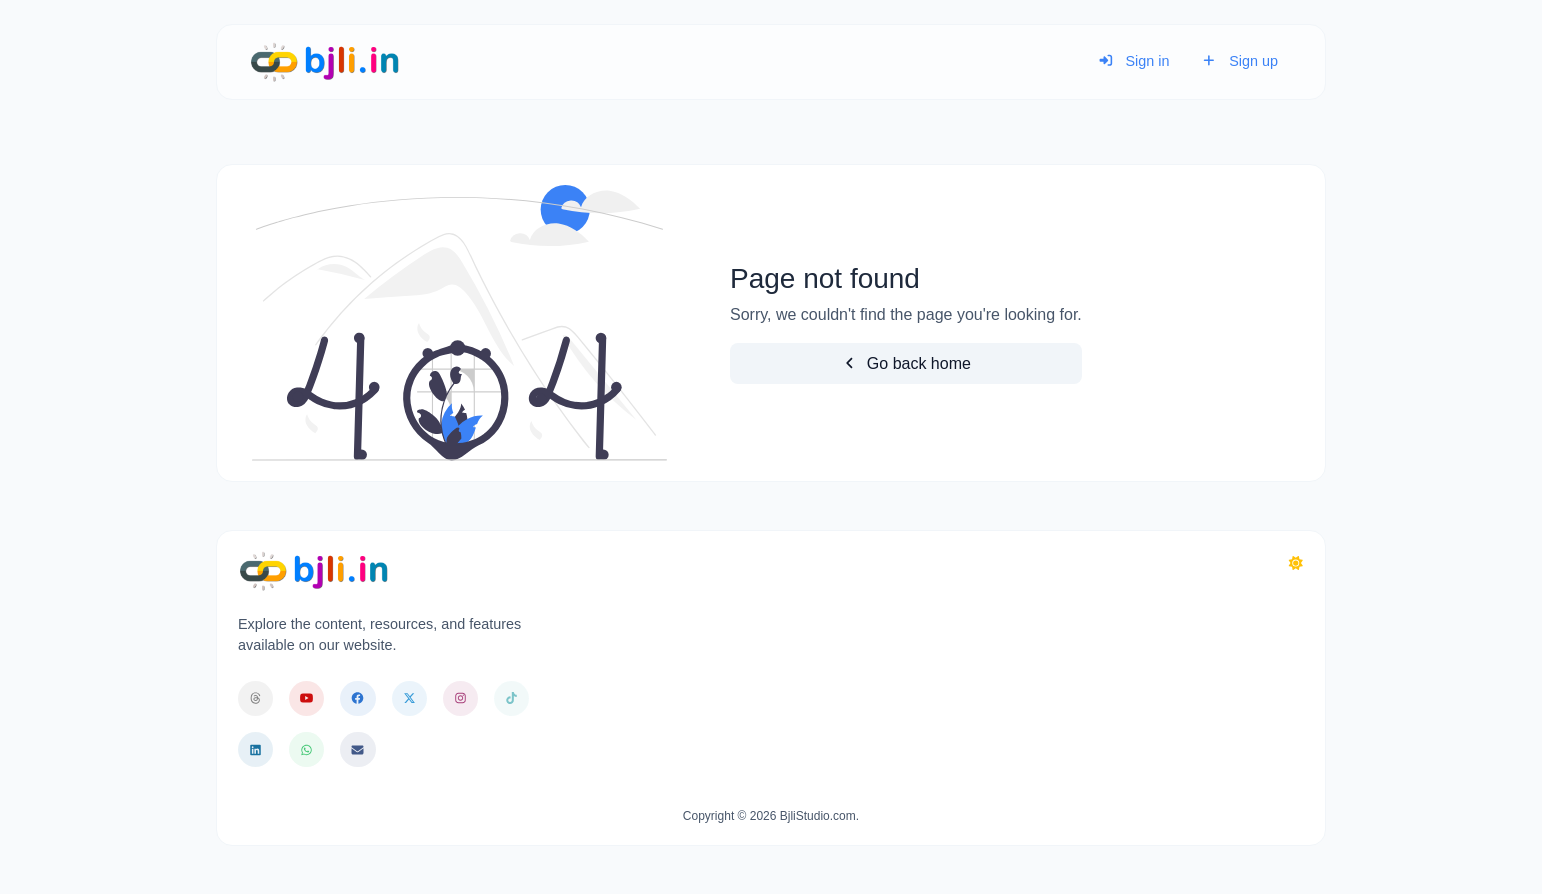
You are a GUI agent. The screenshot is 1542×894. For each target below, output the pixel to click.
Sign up (1239, 61)
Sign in (1134, 61)
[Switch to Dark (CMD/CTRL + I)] (1296, 564)
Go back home (906, 363)
